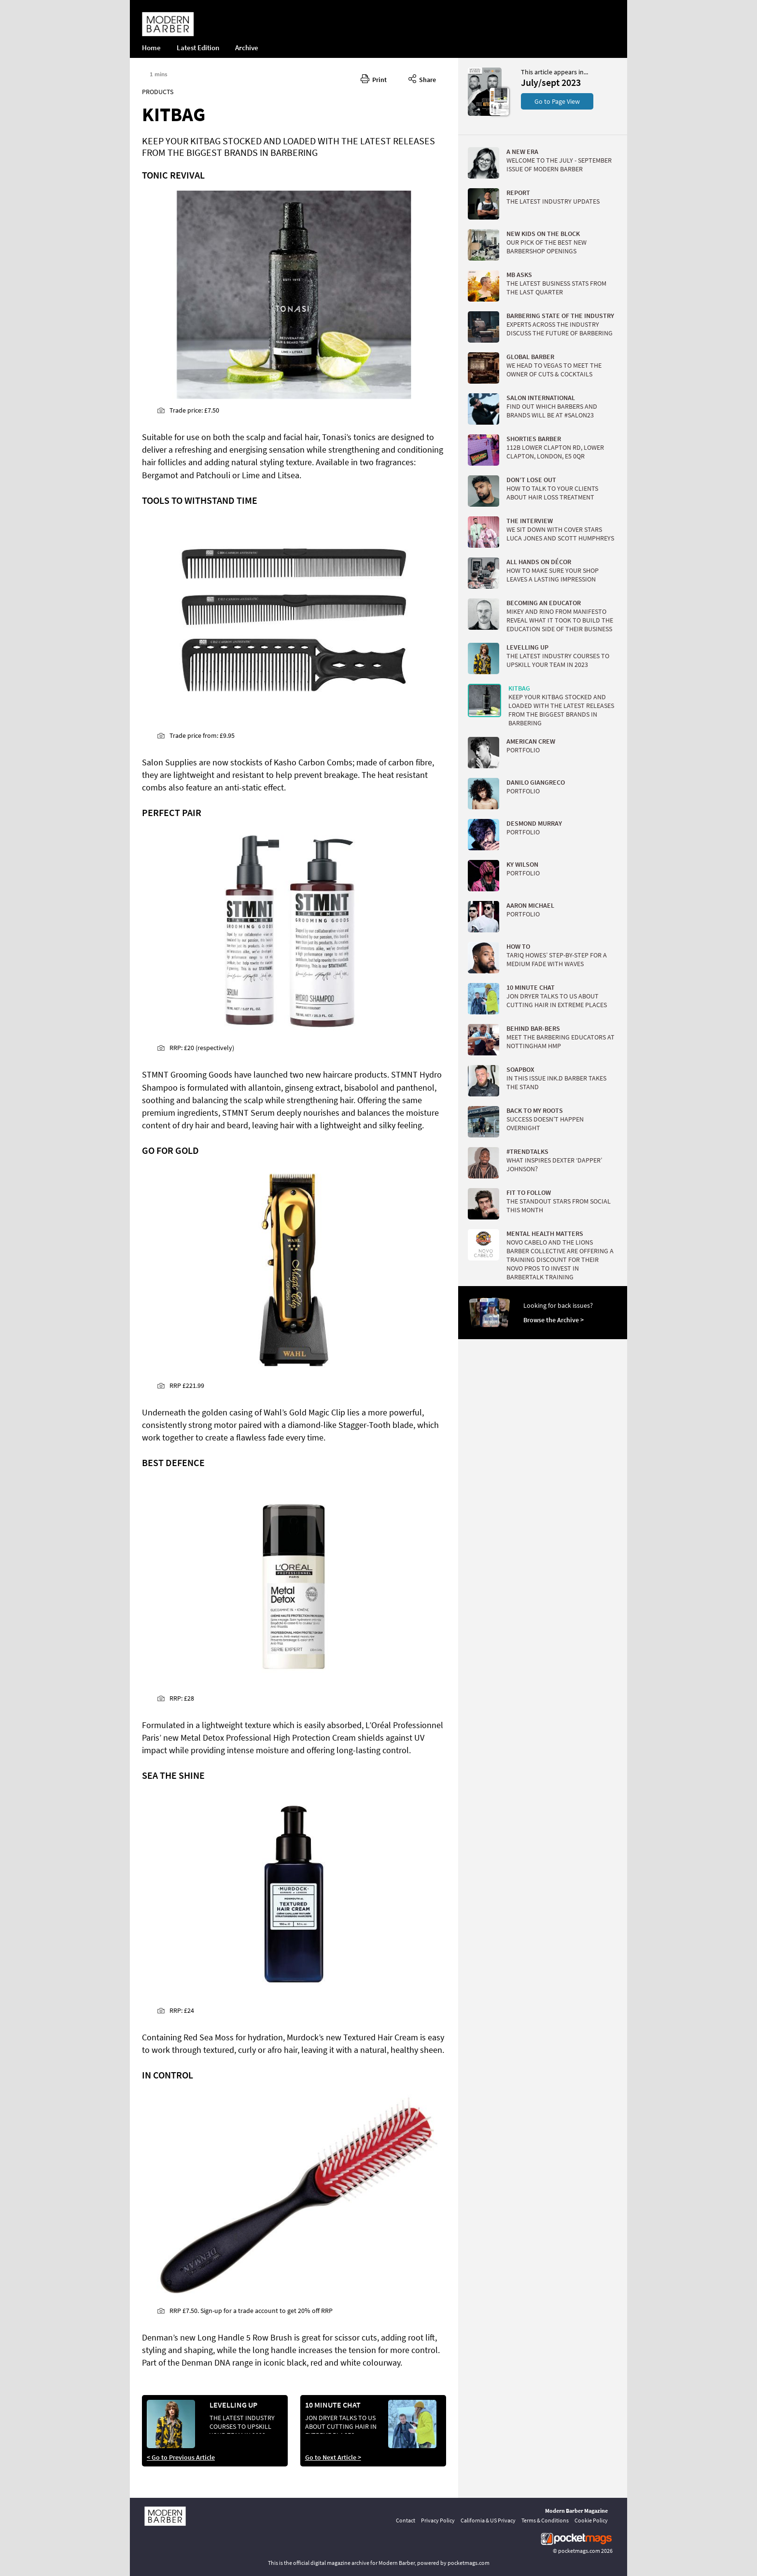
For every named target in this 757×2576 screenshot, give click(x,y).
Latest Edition (198, 47)
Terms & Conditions (545, 2520)
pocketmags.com (579, 2550)
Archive (246, 47)
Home (151, 47)
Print (374, 78)
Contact (405, 2520)
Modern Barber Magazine (576, 2510)
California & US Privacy (488, 2520)
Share (422, 78)
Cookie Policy (591, 2520)
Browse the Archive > (553, 1320)
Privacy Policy (438, 2520)
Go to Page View (557, 101)
